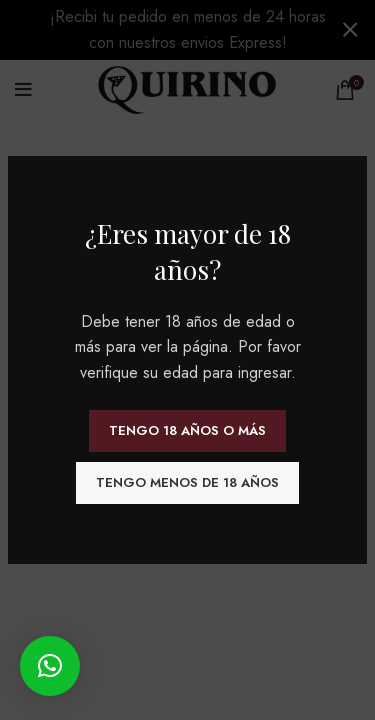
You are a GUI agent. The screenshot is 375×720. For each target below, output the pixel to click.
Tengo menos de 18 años (187, 482)
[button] (50, 666)
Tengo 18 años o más (187, 430)
